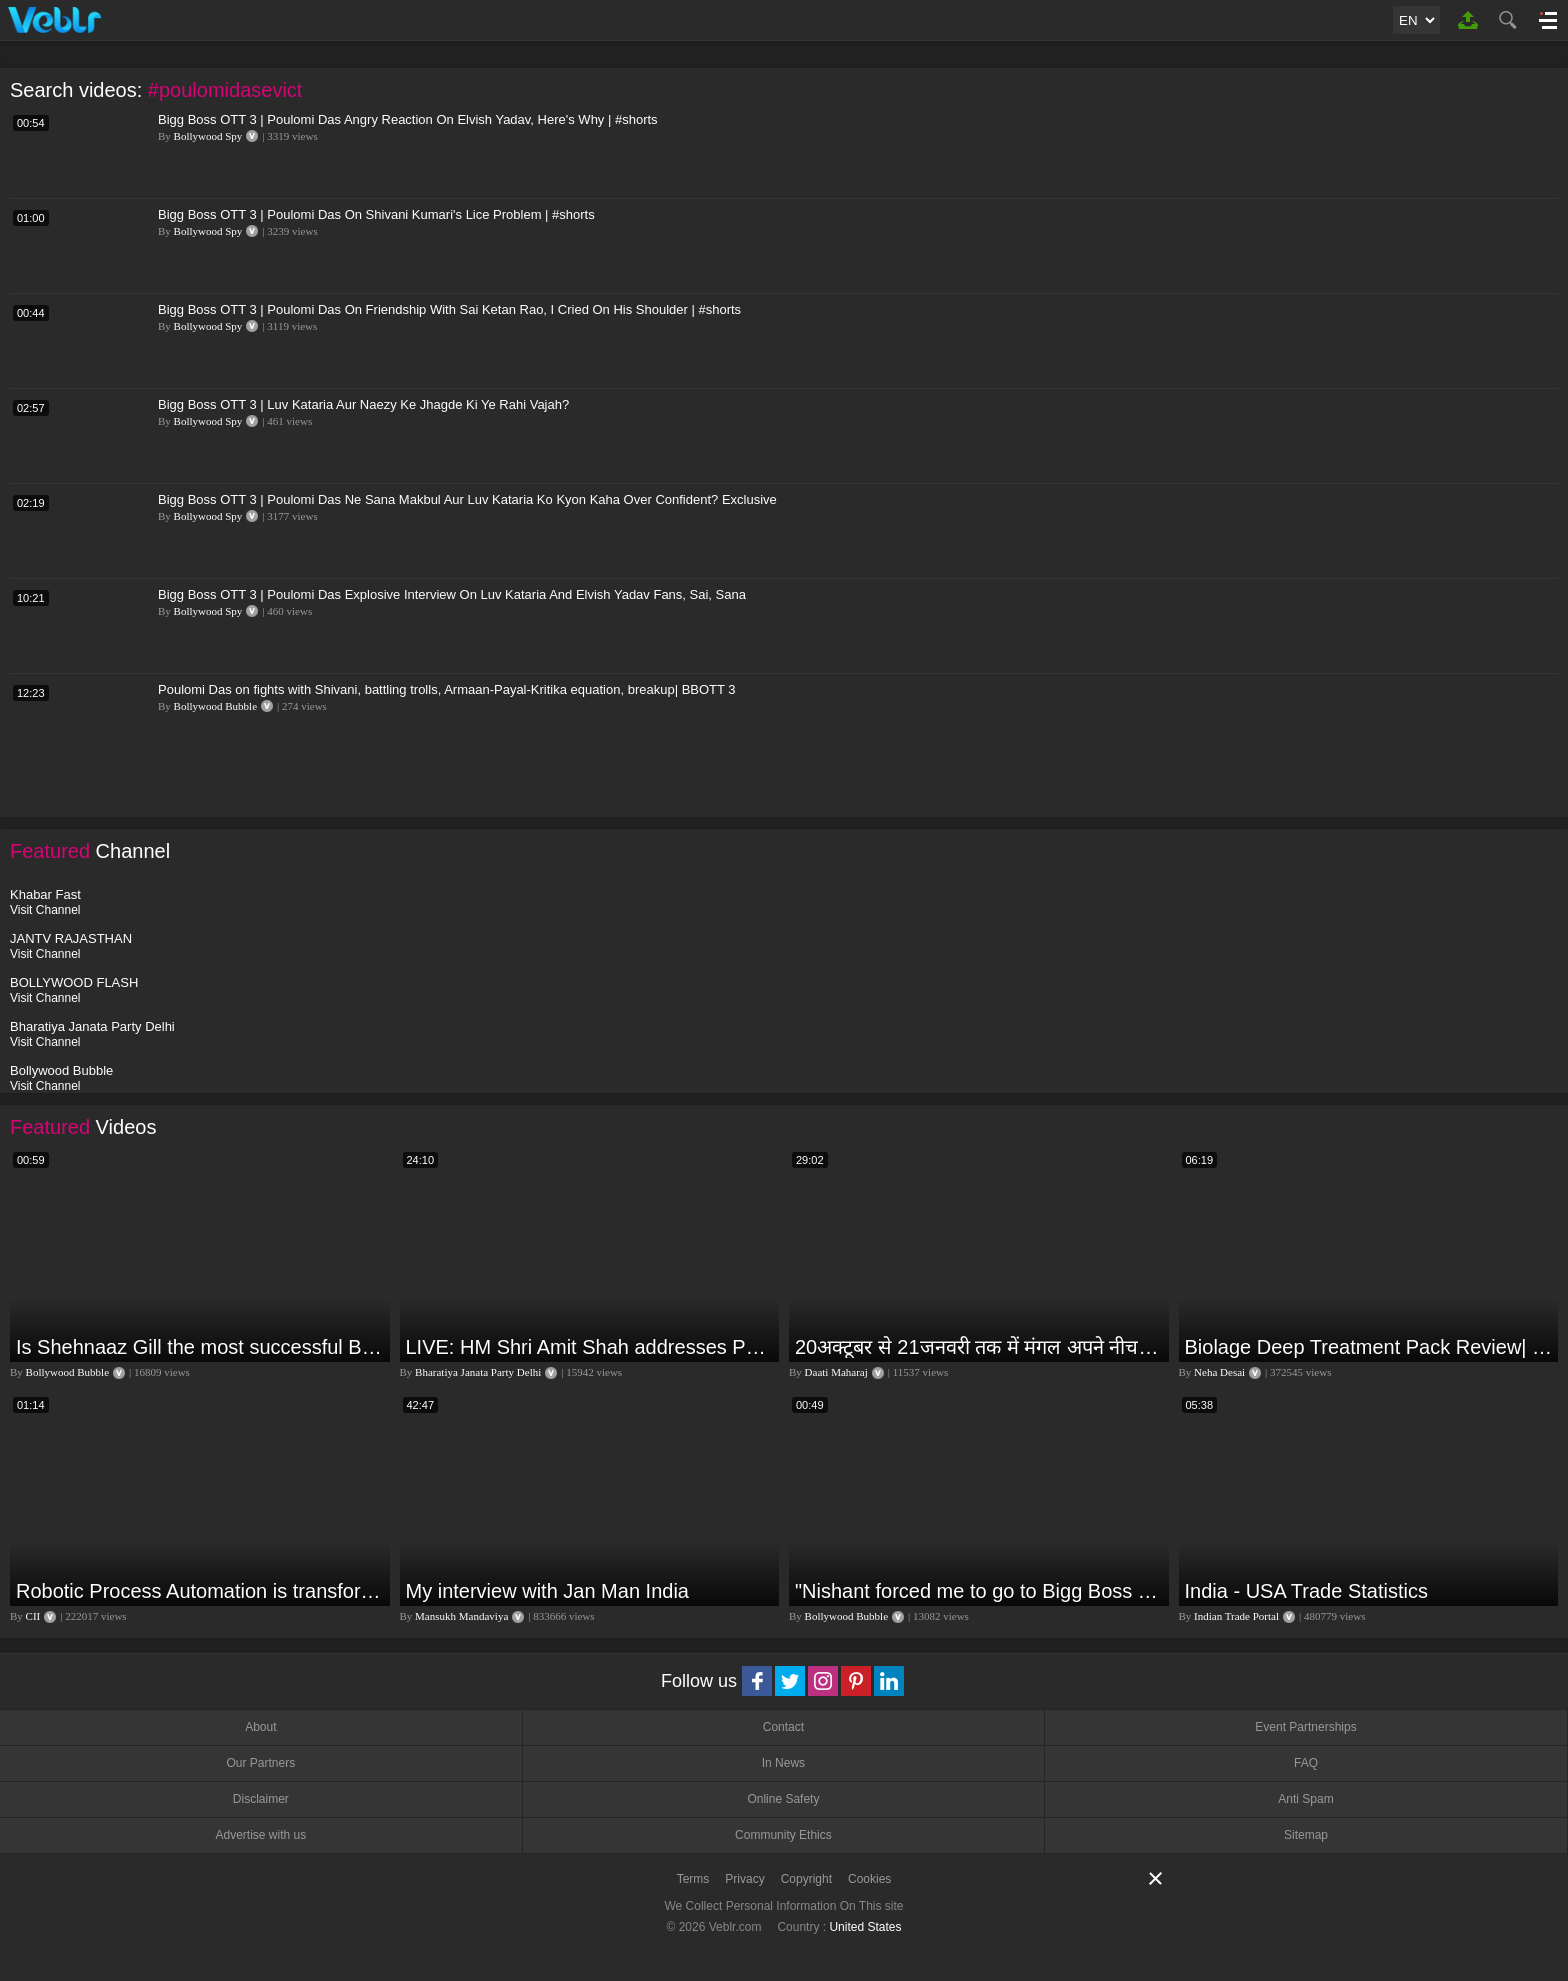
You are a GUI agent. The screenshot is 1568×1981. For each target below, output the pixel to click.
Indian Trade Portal (1236, 1616)
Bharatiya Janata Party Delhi (478, 1372)
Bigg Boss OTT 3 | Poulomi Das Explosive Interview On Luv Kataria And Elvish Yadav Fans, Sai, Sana (452, 594)
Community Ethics (783, 1835)
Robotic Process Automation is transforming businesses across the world (200, 1591)
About (260, 1727)
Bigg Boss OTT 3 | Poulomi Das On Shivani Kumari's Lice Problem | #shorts (376, 214)
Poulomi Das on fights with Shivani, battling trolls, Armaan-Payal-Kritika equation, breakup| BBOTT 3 (447, 689)
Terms (693, 1879)
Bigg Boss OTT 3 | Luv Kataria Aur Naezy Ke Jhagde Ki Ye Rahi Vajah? (363, 404)
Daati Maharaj (836, 1372)
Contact (783, 1727)
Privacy (744, 1879)
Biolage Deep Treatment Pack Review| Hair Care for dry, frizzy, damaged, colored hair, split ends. (1369, 1347)
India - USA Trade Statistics (1306, 1591)
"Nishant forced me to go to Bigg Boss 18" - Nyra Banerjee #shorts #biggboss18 (979, 1591)
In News (783, 1763)
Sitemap (1306, 1835)
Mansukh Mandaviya (461, 1616)
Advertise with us (260, 1835)
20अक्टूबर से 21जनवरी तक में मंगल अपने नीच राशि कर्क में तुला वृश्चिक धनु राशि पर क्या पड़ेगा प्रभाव (979, 1347)
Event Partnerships (1305, 1727)
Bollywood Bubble (215, 706)
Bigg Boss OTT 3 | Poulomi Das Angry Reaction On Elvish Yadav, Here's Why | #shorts (408, 119)
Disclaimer (261, 1799)
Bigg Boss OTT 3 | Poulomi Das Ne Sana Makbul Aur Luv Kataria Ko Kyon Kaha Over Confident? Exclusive (467, 499)
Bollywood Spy (208, 136)
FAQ (1306, 1763)
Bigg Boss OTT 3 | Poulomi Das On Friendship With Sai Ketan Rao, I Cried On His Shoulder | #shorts (449, 309)
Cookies (869, 1879)
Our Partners (260, 1763)
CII (33, 1616)
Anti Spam (1305, 1799)
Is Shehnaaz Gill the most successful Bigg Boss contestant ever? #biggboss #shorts (200, 1347)
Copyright (806, 1879)
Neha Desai (1219, 1372)
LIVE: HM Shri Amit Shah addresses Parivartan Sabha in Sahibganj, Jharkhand (590, 1347)
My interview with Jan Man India (547, 1591)
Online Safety (783, 1799)
